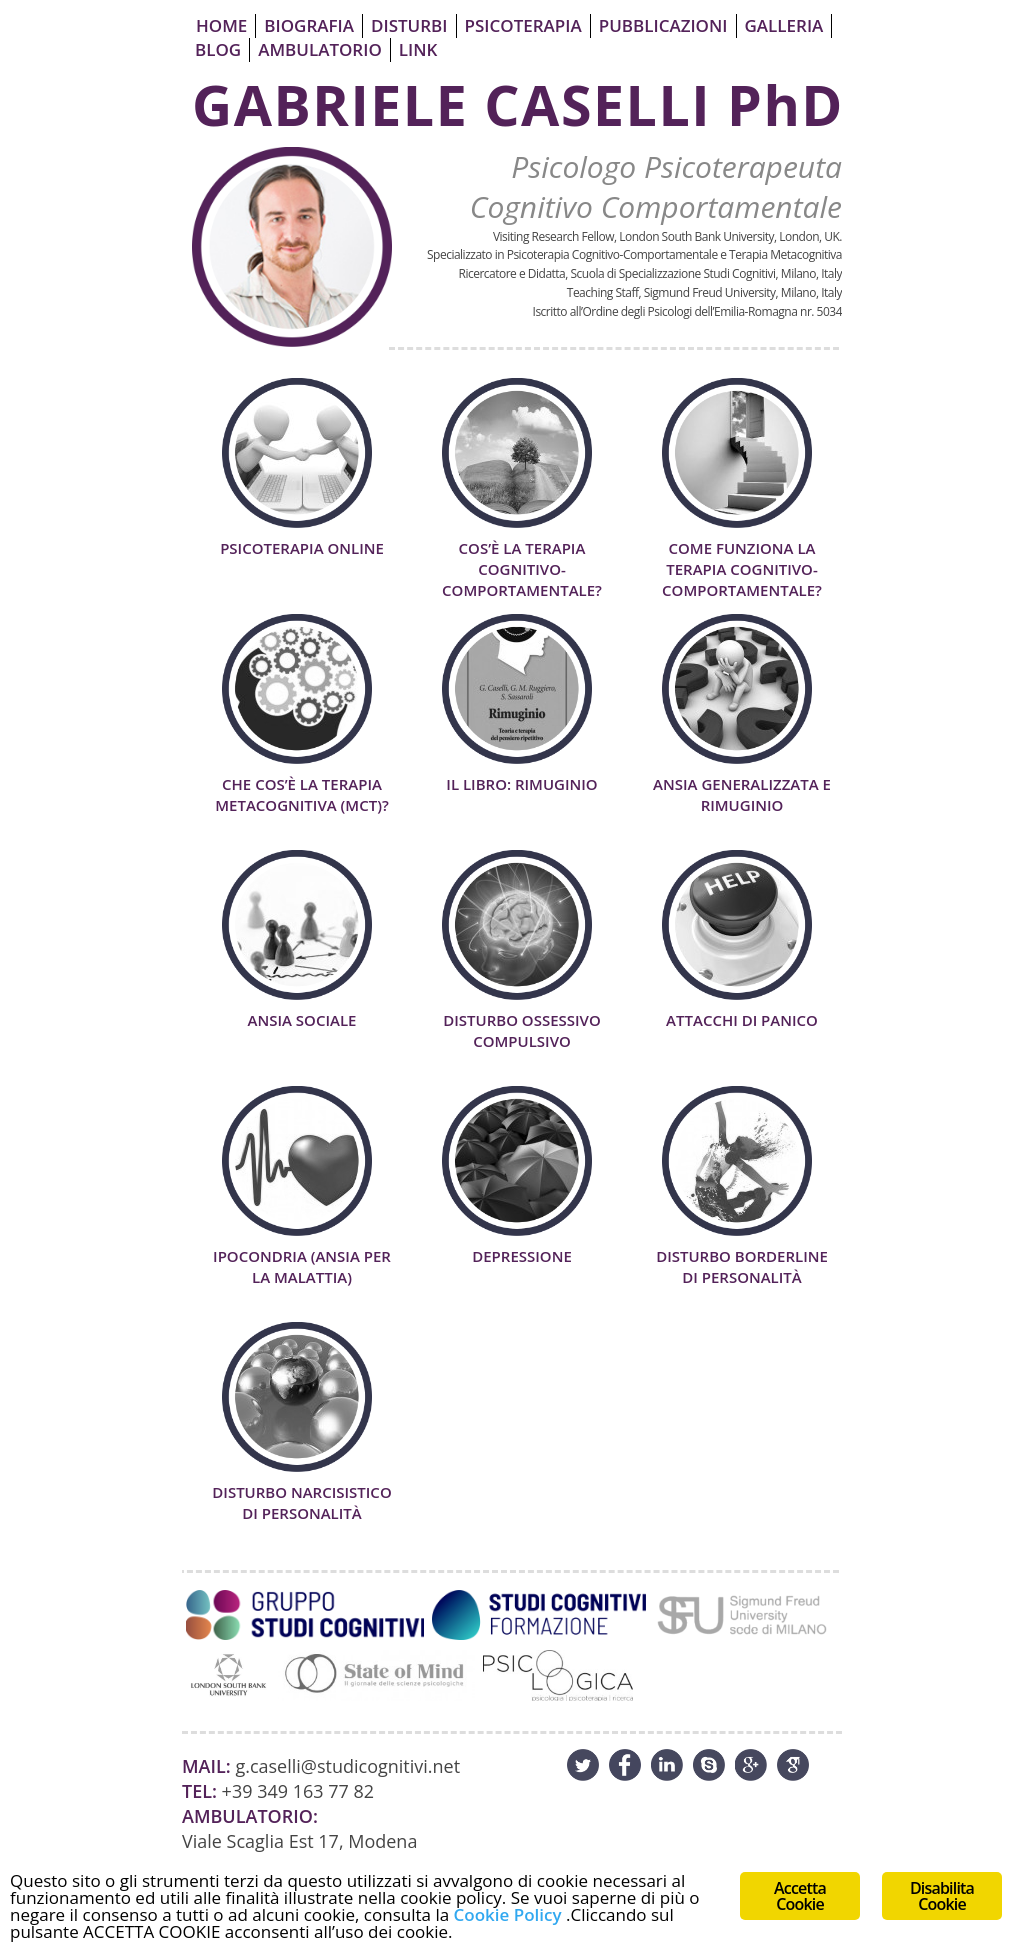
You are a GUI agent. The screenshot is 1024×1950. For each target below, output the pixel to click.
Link (418, 49)
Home (221, 25)
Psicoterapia (523, 25)
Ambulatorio (320, 49)
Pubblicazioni (663, 25)
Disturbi (409, 25)
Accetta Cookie (800, 1896)
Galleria (784, 25)
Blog (218, 49)
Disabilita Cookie (942, 1896)
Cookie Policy (508, 1914)
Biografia (309, 25)
